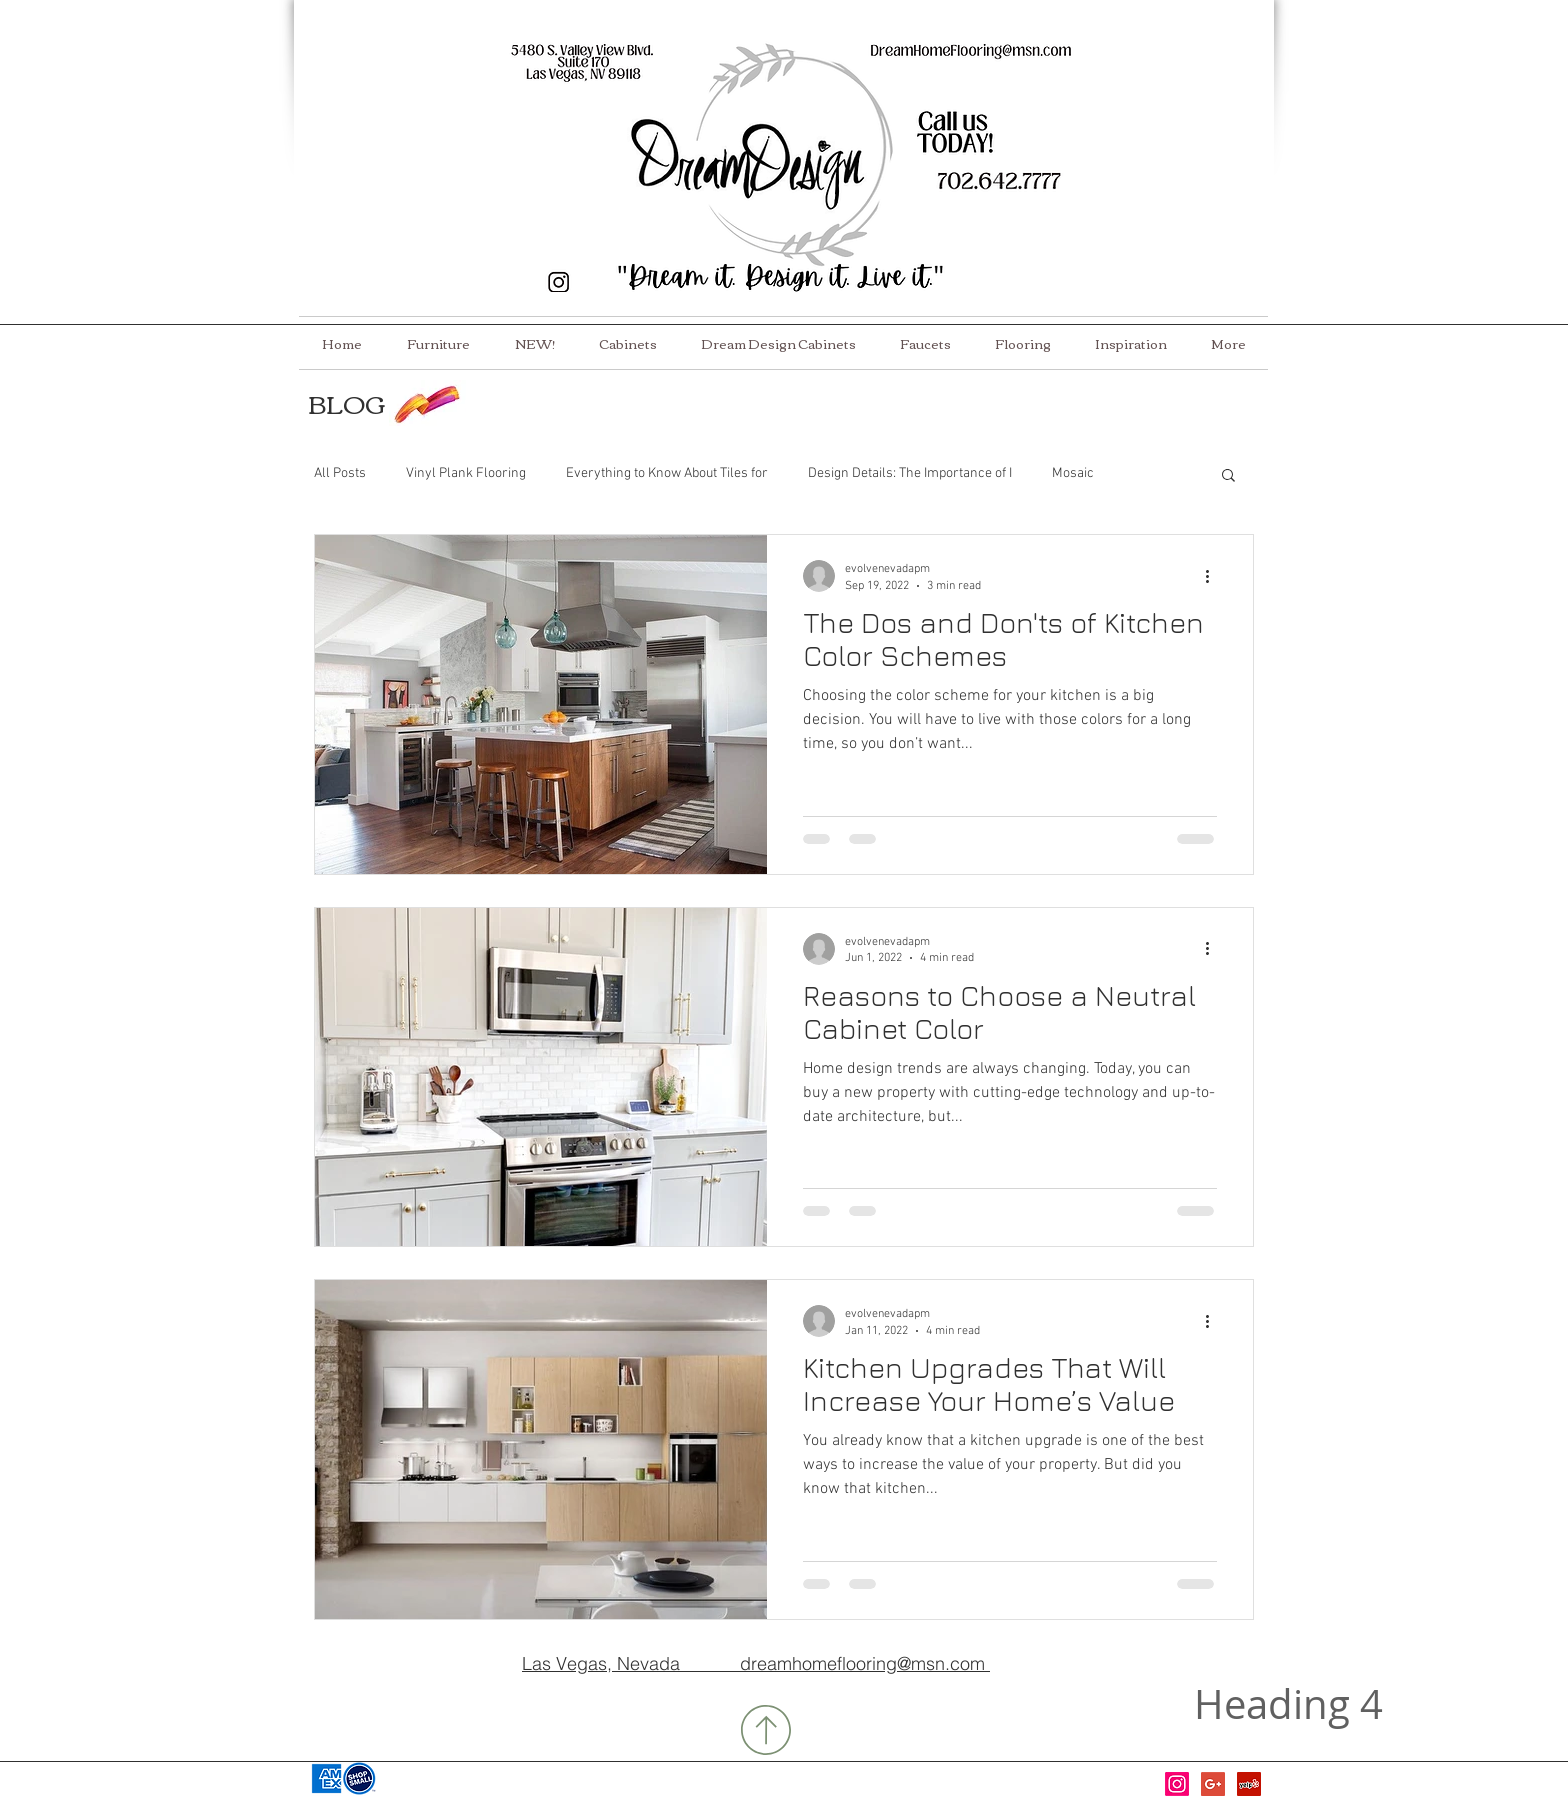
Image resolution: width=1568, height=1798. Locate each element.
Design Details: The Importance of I (910, 473)
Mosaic (1073, 473)
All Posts (340, 473)
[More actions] (1214, 576)
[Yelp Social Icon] (1249, 1784)
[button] (1228, 476)
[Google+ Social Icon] (1213, 1784)
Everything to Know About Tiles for (667, 473)
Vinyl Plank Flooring (466, 473)
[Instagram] (1177, 1784)
